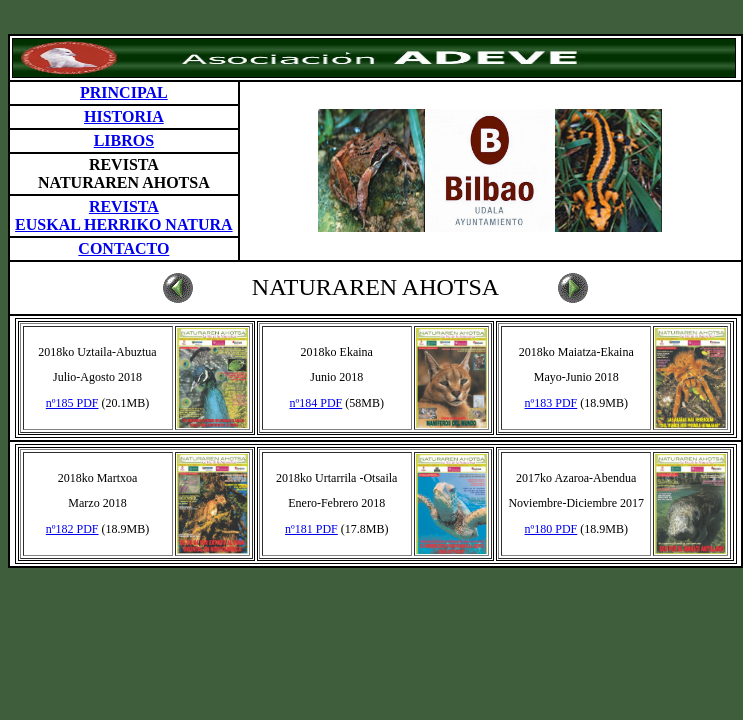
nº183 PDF (551, 403)
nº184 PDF (316, 403)
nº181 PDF (311, 529)
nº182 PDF (72, 529)
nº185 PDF (72, 403)
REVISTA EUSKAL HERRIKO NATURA (124, 215)
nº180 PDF (551, 529)
